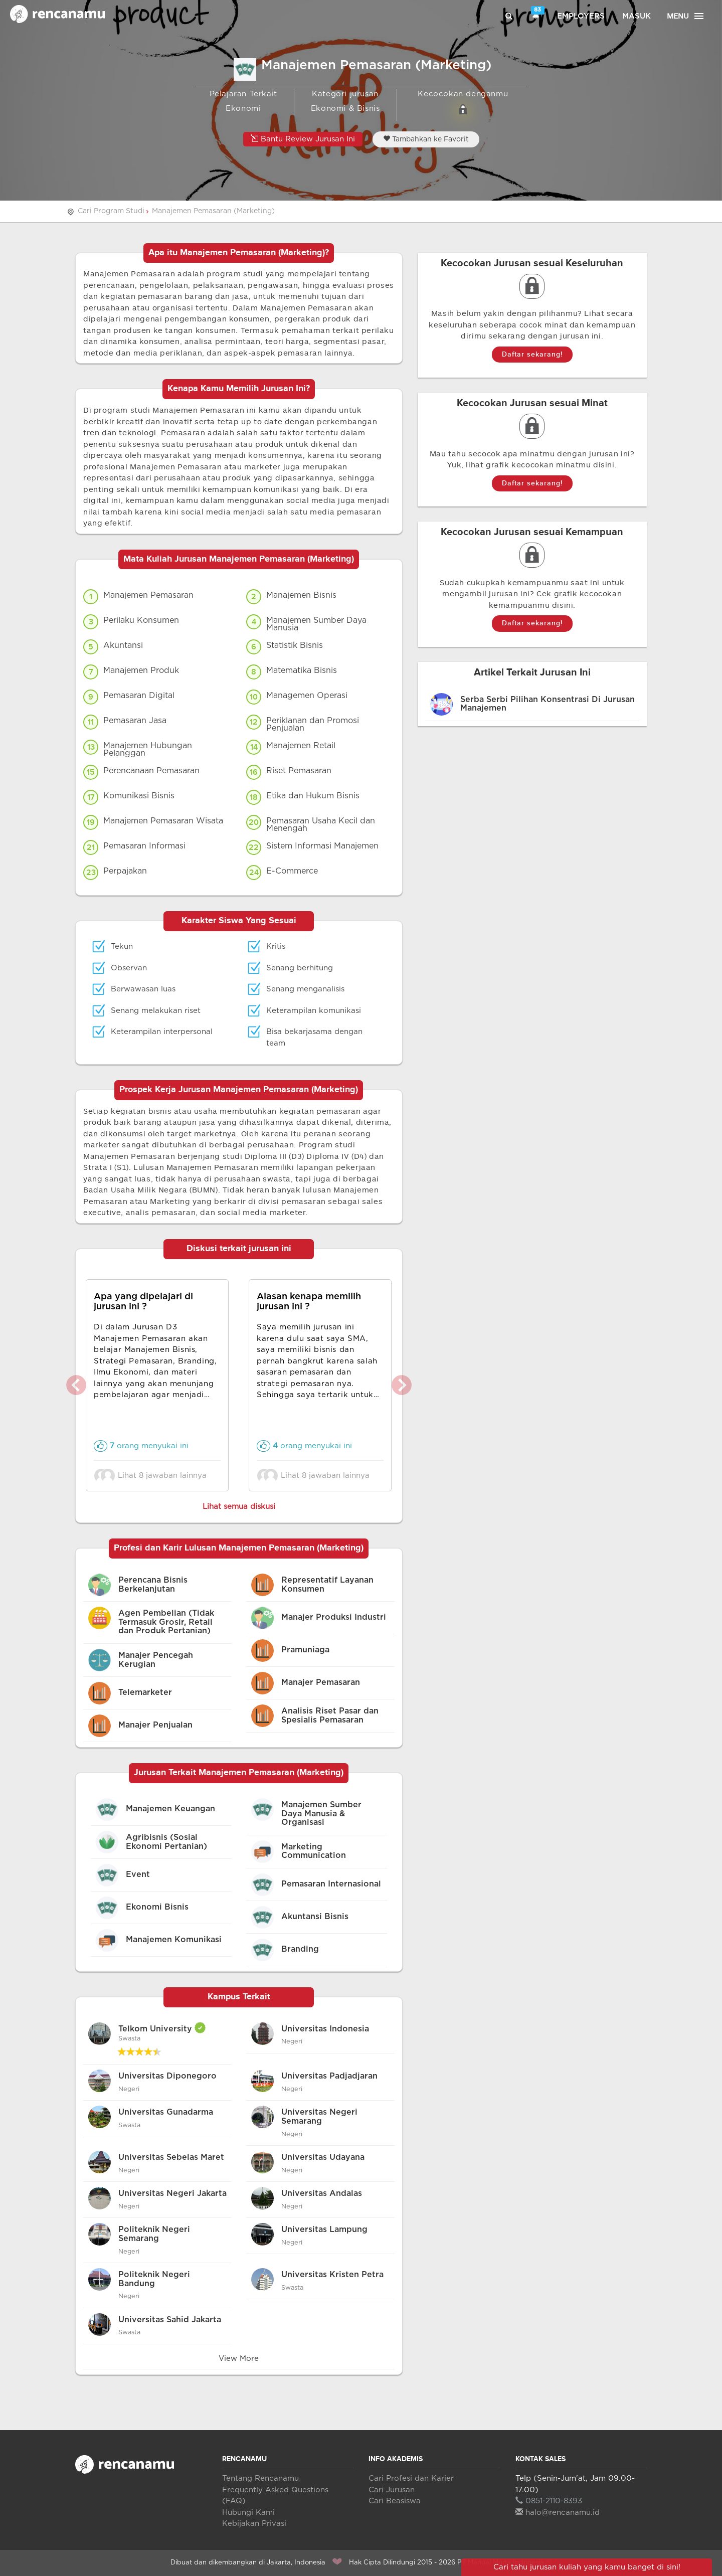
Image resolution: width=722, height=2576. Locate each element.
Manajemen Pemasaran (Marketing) (213, 211)
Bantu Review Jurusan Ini (303, 138)
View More (239, 2358)
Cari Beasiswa (395, 2501)
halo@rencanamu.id (557, 2512)
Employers (581, 16)
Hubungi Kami (248, 2512)
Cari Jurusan (392, 2490)
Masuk (636, 16)
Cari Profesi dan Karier (411, 2478)
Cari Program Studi (111, 211)
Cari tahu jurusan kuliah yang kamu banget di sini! (586, 2567)
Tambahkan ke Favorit (426, 139)
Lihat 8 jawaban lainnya (153, 1475)
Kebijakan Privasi (254, 2523)
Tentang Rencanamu (260, 2478)
